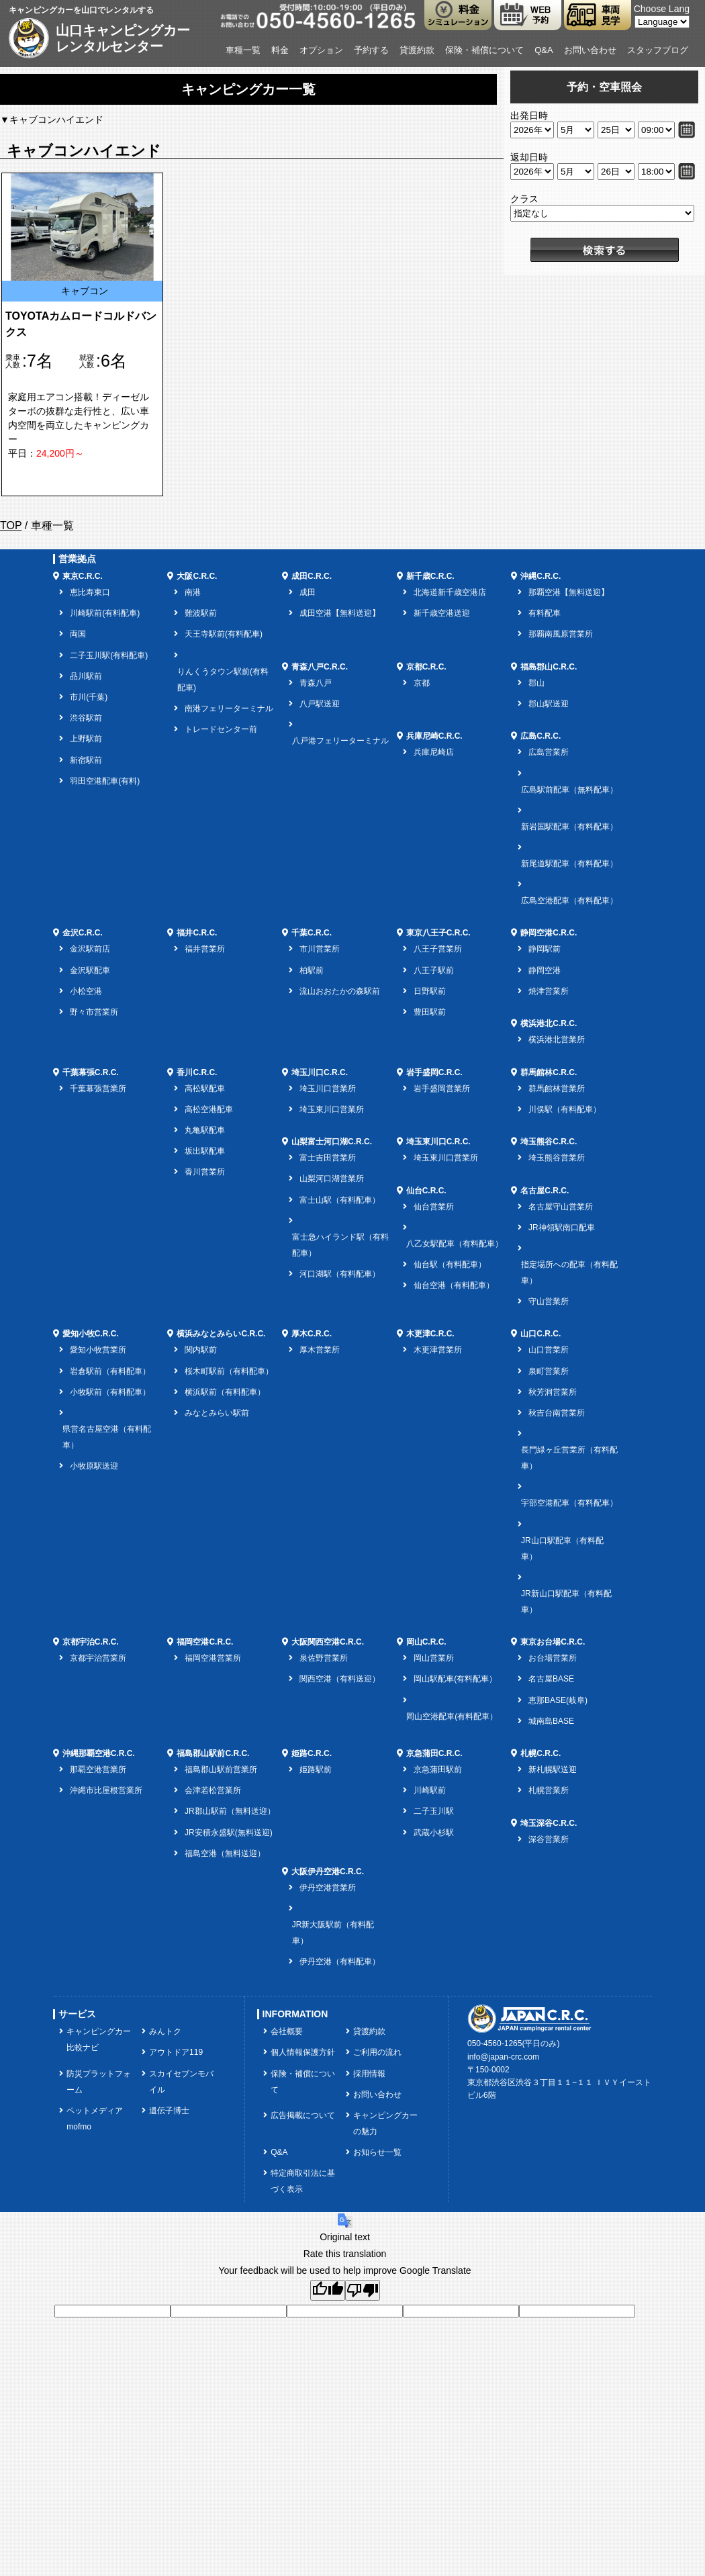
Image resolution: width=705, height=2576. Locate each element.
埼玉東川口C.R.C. (438, 1141)
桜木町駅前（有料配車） (229, 1371)
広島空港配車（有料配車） (569, 900)
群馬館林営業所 (556, 1088)
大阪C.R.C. (197, 576)
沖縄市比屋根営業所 (106, 1790)
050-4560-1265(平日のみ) (513, 2043)
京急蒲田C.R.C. (434, 1753)
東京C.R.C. (82, 576)
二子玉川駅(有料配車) (109, 655)
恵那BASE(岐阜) (558, 1700)
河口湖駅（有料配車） (339, 1274)
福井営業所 (205, 949)
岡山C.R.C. (426, 1642)
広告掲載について (303, 2115)
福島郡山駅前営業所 (221, 1769)
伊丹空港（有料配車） (339, 1961)
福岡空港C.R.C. (205, 1642)
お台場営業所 (552, 1658)
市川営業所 (319, 949)
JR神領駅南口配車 (561, 1227)
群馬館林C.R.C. (548, 1072)
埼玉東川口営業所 (331, 1109)
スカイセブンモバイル (181, 2082)
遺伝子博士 (169, 2110)
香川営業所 (205, 1172)
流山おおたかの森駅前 (339, 991)
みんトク (165, 2031)
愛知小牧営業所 (98, 1349)
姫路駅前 (315, 1769)
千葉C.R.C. (311, 932)
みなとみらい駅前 (217, 1413)
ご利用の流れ (377, 2052)
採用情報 (369, 2073)
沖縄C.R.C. (540, 576)
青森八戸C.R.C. (319, 667)
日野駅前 (430, 991)
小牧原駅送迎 (94, 1466)
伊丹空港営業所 (327, 1887)
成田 (307, 592)
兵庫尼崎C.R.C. (434, 736)
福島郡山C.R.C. (548, 667)
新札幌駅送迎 (552, 1769)
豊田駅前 (430, 1012)
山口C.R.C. (540, 1333)
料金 (280, 50)
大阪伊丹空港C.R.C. (327, 1871)
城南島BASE (551, 1721)
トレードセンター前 (221, 729)
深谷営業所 (548, 1839)
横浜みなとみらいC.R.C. (221, 1333)
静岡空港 (544, 970)
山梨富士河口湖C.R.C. (331, 1141)
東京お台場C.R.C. (552, 1642)
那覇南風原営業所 (560, 634)
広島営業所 (548, 752)
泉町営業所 (548, 1371)
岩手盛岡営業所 (442, 1088)
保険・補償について (484, 50)
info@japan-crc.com (503, 2057)
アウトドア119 (176, 2052)
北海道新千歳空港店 (450, 592)
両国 (78, 634)
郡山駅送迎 (548, 703)
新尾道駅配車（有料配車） (569, 863)
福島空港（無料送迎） (225, 1853)
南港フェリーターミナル (229, 708)
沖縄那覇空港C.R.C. (98, 1753)
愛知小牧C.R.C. (90, 1333)
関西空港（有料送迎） (339, 1679)
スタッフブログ (657, 50)
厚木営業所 (319, 1349)
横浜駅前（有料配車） (225, 1392)
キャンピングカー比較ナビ (98, 2039)
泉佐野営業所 (323, 1658)
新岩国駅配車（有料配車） (569, 826)
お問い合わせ (590, 50)
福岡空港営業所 (213, 1658)
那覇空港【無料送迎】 (568, 592)
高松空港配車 (209, 1109)
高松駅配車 (205, 1088)
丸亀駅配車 (205, 1130)
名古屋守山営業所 (560, 1206)
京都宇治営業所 (98, 1658)
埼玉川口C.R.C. (319, 1072)
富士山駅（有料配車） (339, 1200)
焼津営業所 (548, 991)
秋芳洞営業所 (552, 1392)
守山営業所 (548, 1301)
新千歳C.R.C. (430, 576)
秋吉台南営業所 (556, 1413)
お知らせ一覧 (377, 2152)
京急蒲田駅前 (438, 1769)
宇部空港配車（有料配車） (569, 1503)
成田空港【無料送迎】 (339, 613)
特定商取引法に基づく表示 (303, 2181)
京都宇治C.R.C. (90, 1642)
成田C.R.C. (311, 576)
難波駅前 (201, 613)
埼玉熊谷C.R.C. (548, 1141)
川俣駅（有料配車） (564, 1109)
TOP (10, 525)
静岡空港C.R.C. (548, 932)
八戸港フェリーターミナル (340, 740)
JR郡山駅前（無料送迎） (230, 1811)
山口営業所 (548, 1349)
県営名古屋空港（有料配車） (106, 1437)
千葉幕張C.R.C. (90, 1072)
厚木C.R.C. (311, 1333)
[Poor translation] (362, 2290)
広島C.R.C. (540, 736)
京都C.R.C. (426, 667)
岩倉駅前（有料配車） (110, 1371)
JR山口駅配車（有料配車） (562, 1548)
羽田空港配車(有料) (105, 781)
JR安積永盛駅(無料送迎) (229, 1832)
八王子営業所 (438, 949)
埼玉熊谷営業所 (556, 1157)
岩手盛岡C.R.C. (434, 1072)
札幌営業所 (548, 1790)
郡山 (536, 683)
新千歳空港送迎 (442, 613)
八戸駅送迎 (319, 703)
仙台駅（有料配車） (450, 1264)
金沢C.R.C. (82, 932)
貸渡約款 (416, 50)
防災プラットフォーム (98, 2082)
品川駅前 (86, 676)
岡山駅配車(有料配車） (455, 1679)
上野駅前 (86, 738)
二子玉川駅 (434, 1811)
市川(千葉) (88, 697)
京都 (422, 683)
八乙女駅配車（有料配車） (454, 1243)
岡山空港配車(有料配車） (452, 1716)
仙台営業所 (434, 1206)
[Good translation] (327, 2290)
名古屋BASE (551, 1679)
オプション (321, 50)
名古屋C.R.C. (544, 1190)
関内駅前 (201, 1349)
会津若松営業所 (213, 1790)
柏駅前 (311, 970)
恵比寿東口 (90, 592)
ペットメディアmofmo (94, 2118)
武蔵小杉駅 (434, 1832)
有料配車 (544, 613)
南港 (193, 592)
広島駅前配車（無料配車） (569, 789)
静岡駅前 (544, 949)
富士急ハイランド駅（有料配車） (340, 1245)
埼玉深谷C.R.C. (548, 1823)
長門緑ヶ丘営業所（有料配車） (569, 1458)
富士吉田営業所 (327, 1157)
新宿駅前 (86, 760)
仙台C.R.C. (426, 1190)
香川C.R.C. (197, 1072)
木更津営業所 (438, 1349)
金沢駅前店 (90, 949)
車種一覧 (243, 50)
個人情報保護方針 (303, 2052)
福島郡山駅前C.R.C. (213, 1753)
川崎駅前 (430, 1790)
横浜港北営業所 (556, 1039)
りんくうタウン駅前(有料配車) (223, 679)
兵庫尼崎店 (434, 752)
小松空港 (86, 991)
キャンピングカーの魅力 (385, 2123)
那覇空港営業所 (98, 1769)
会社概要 (287, 2031)
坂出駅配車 (205, 1151)
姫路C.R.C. (311, 1753)
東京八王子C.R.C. (438, 932)
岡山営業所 (434, 1658)
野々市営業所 (94, 1012)
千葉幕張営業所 (98, 1088)
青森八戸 (315, 683)
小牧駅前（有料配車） (110, 1392)
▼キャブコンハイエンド (51, 119)
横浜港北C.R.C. (548, 1023)
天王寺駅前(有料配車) (224, 634)
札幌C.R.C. (540, 1753)
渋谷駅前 (86, 718)
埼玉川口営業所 (327, 1088)
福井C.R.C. (197, 932)
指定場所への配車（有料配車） (569, 1272)
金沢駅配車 (90, 970)
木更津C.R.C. (430, 1333)
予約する (371, 50)
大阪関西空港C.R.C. (327, 1642)
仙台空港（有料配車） (454, 1285)
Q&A (543, 50)
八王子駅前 (434, 970)
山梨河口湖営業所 (331, 1178)
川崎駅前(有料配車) (105, 613)
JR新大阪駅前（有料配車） (333, 1932)
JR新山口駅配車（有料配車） (566, 1601)
